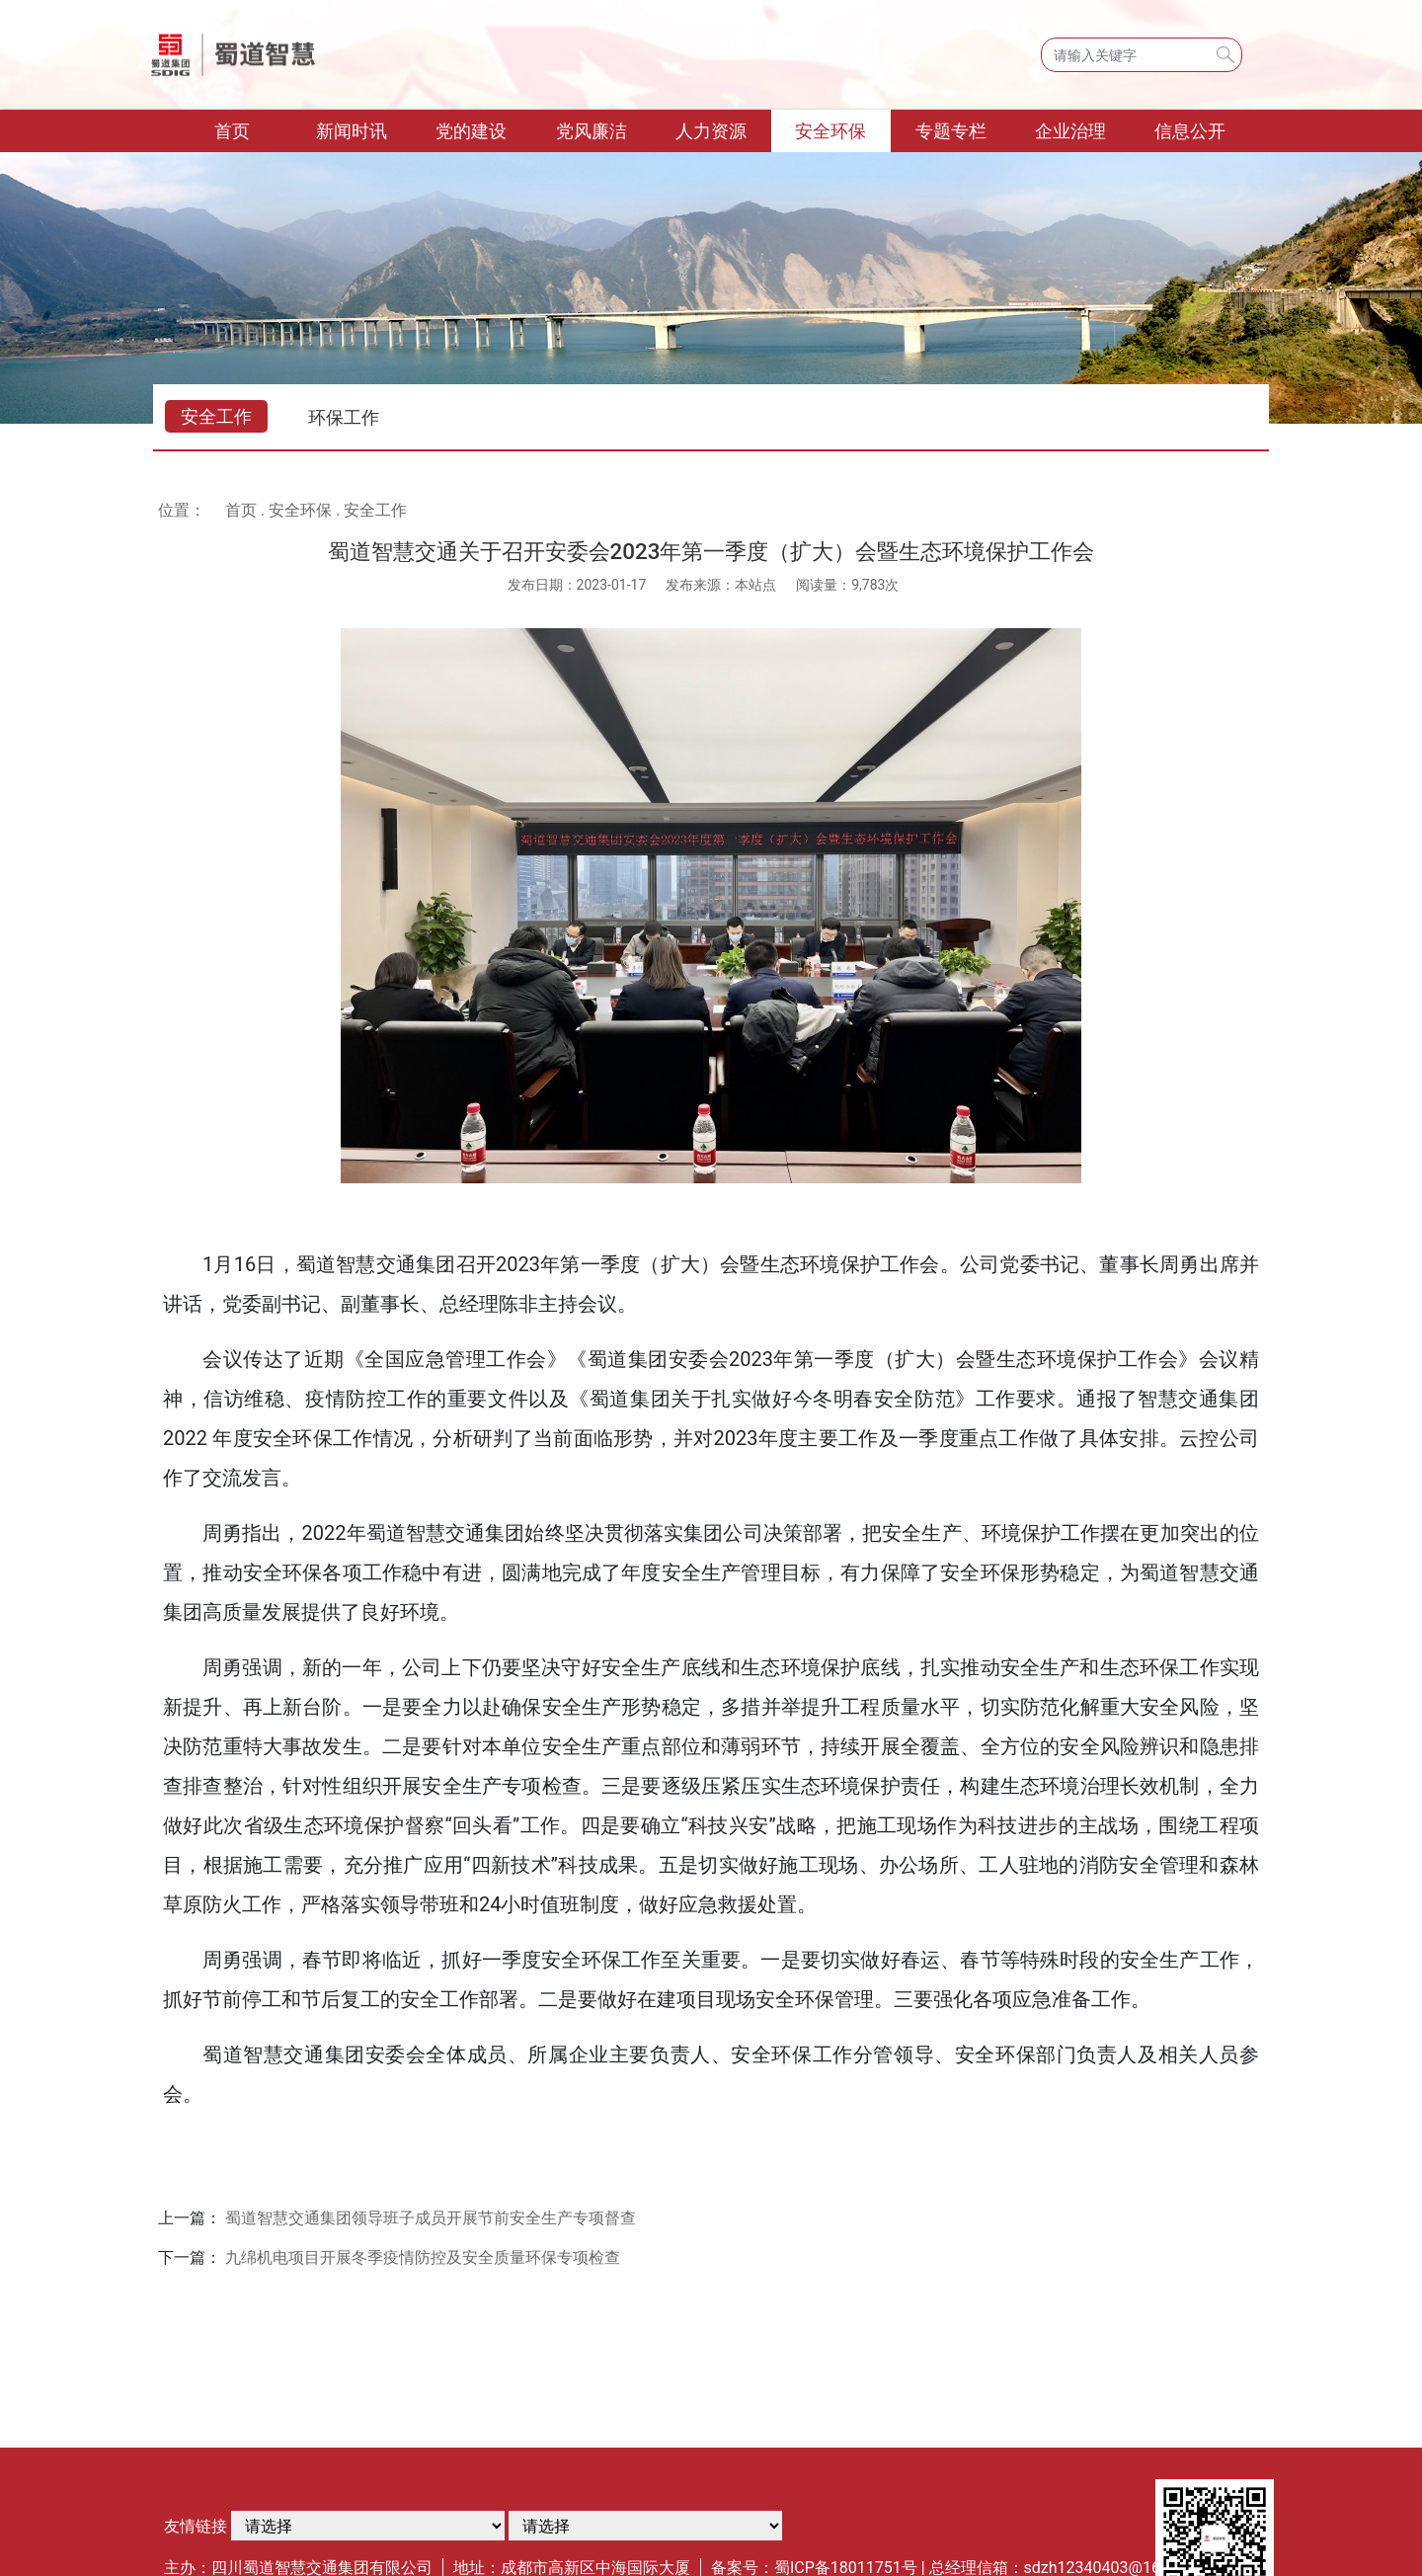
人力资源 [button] (711, 131)
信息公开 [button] (1189, 131)
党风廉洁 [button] (591, 131)
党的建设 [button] (471, 131)
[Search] (1141, 55)
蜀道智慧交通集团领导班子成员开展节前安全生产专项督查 (430, 2218)
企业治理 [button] (1070, 131)
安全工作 (216, 416)
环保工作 (343, 417)
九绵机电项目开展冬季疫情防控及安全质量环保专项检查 (422, 2257)
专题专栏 (951, 131)
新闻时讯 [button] (351, 131)
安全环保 (300, 510)
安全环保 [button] (830, 131)
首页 (253, 129)
